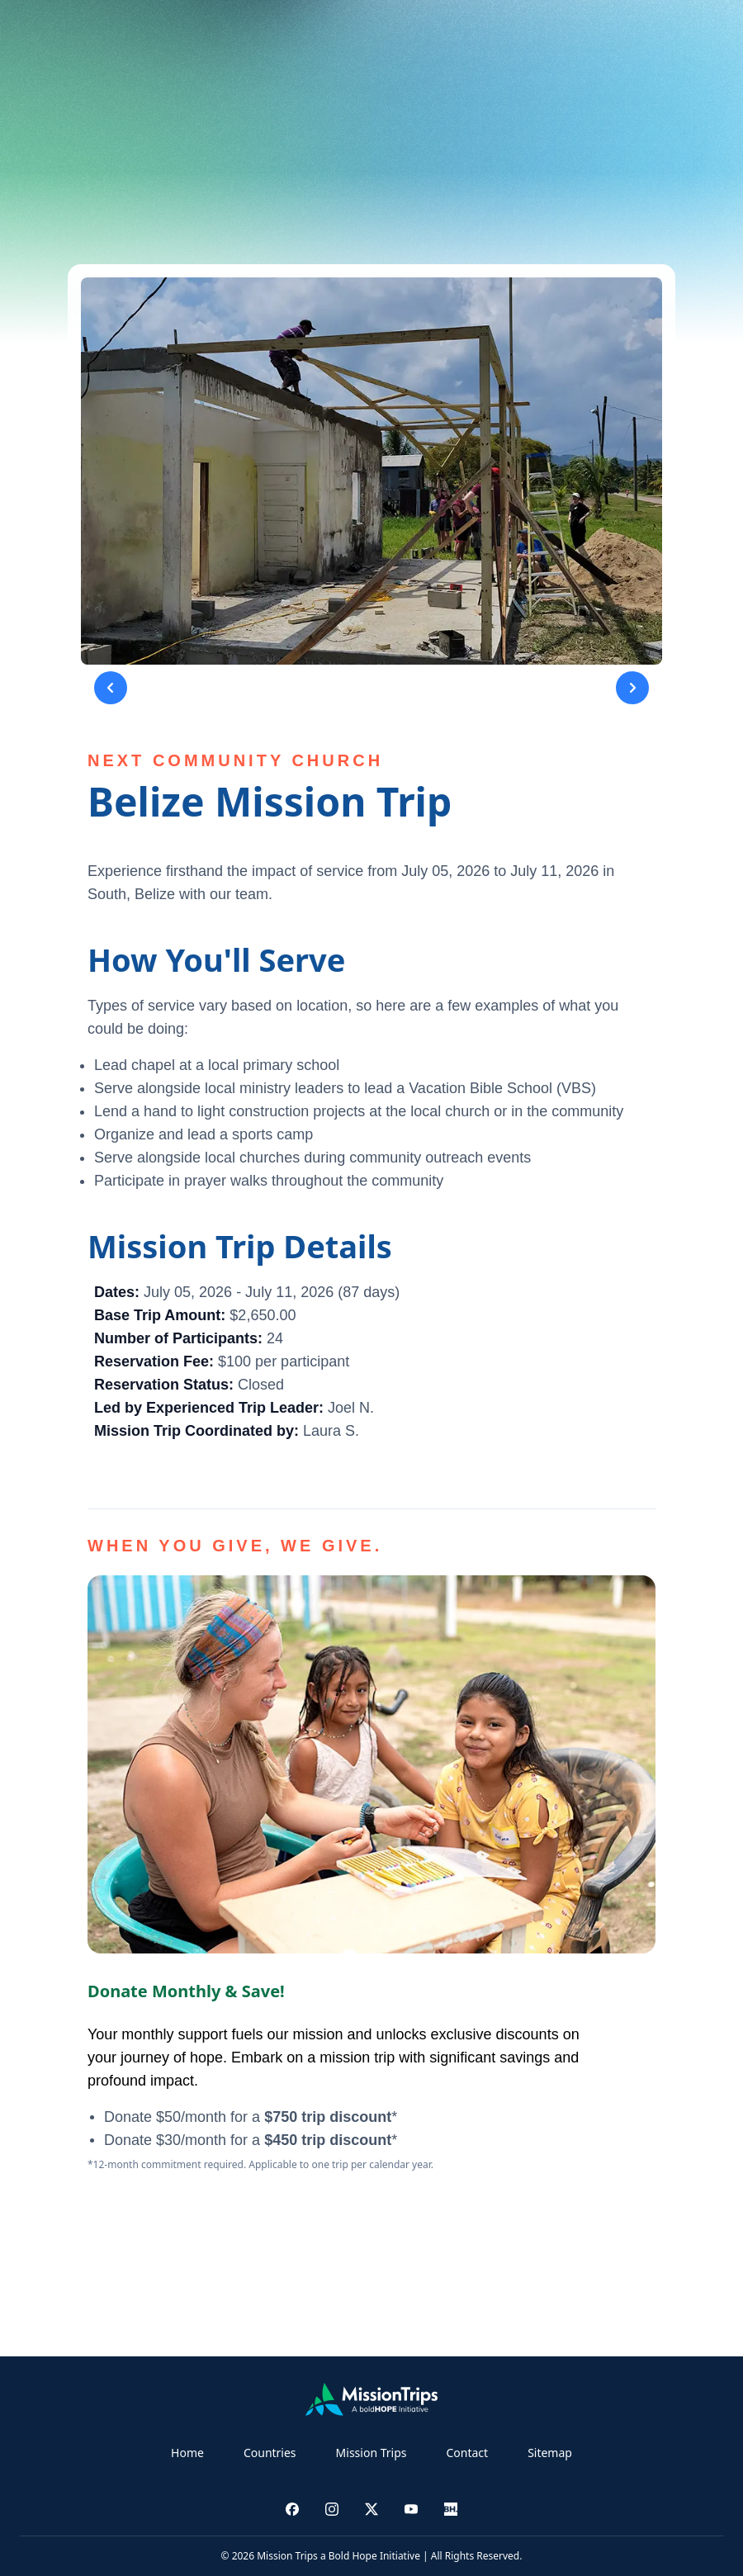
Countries (270, 2452)
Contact (467, 2452)
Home (187, 2452)
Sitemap (550, 2452)
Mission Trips (371, 2452)
